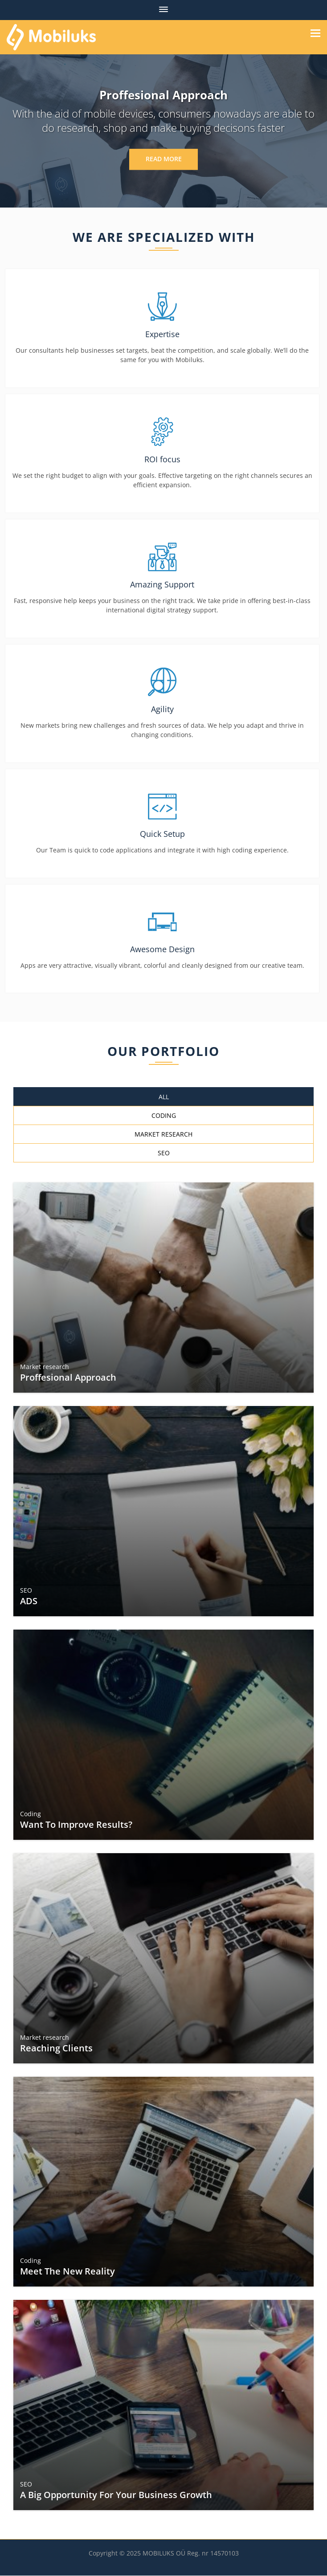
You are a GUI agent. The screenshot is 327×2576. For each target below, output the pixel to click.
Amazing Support (162, 584)
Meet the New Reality (67, 2272)
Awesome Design (162, 949)
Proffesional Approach (68, 1378)
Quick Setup (162, 833)
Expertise (162, 334)
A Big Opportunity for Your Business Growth (116, 2495)
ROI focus (162, 459)
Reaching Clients (56, 2048)
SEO (26, 1590)
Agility (162, 709)
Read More (163, 159)
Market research (44, 1367)
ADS (29, 1601)
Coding (30, 1814)
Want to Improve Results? (76, 1824)
